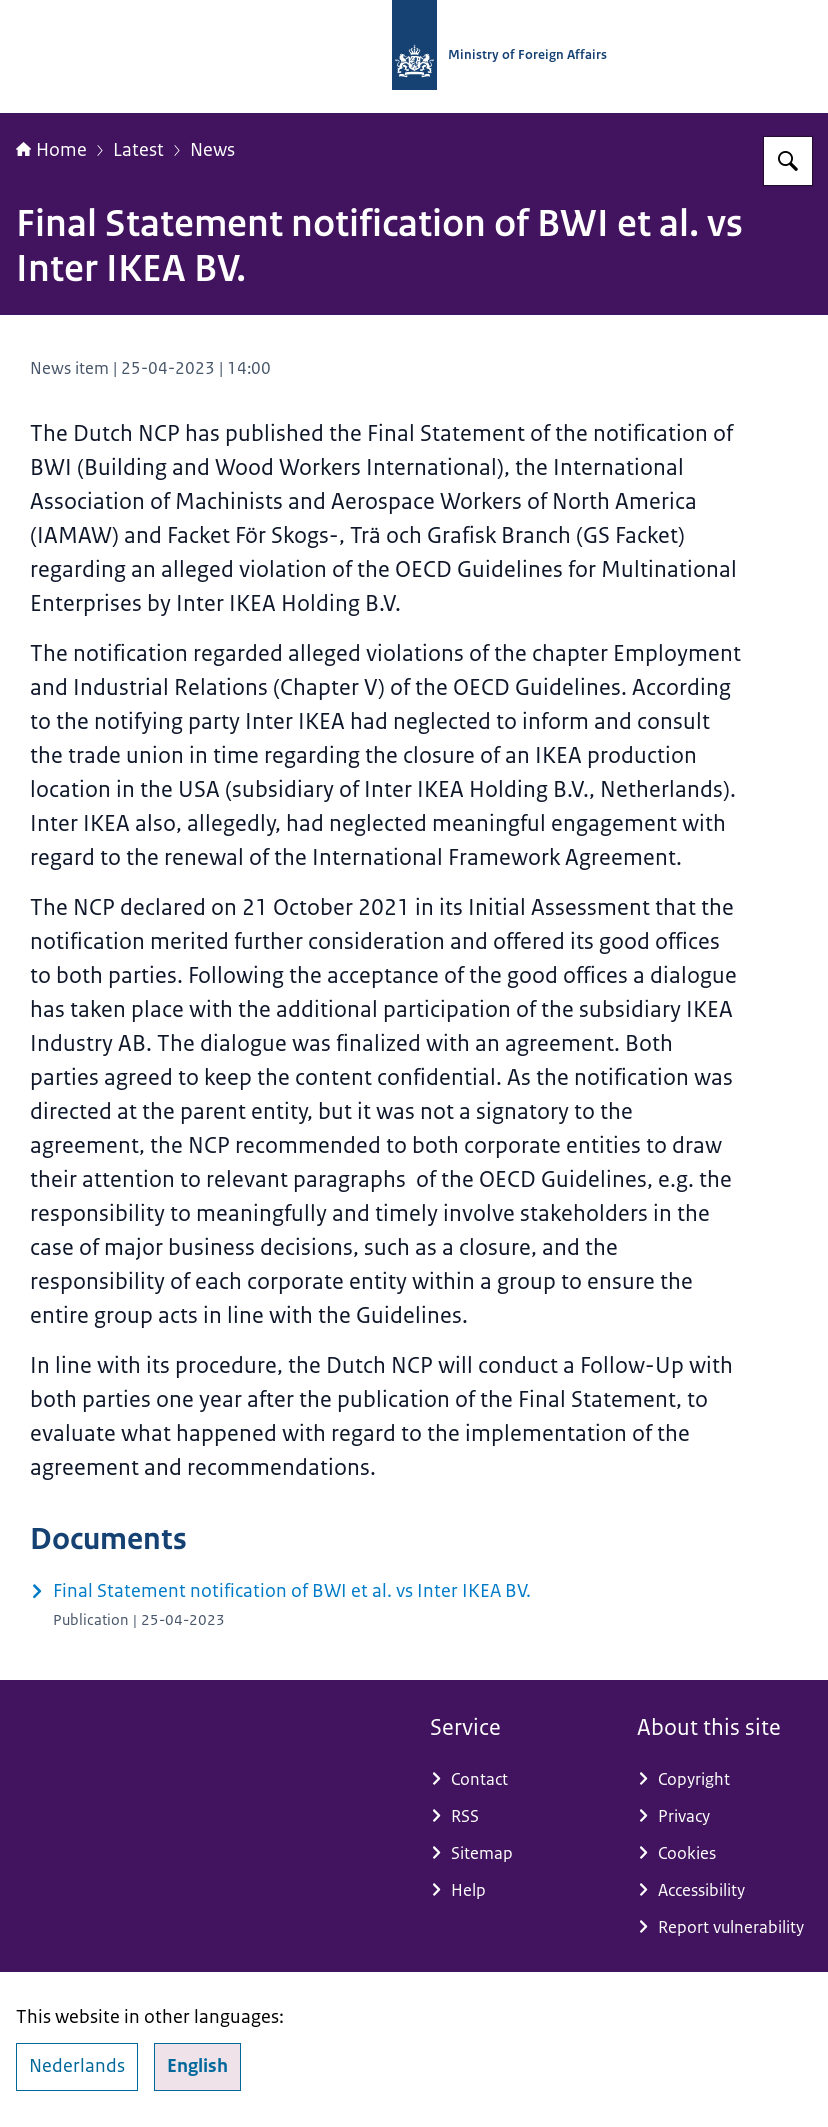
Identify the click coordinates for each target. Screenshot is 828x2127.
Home (51, 150)
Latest (138, 150)
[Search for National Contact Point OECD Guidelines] (788, 161)
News (212, 150)
